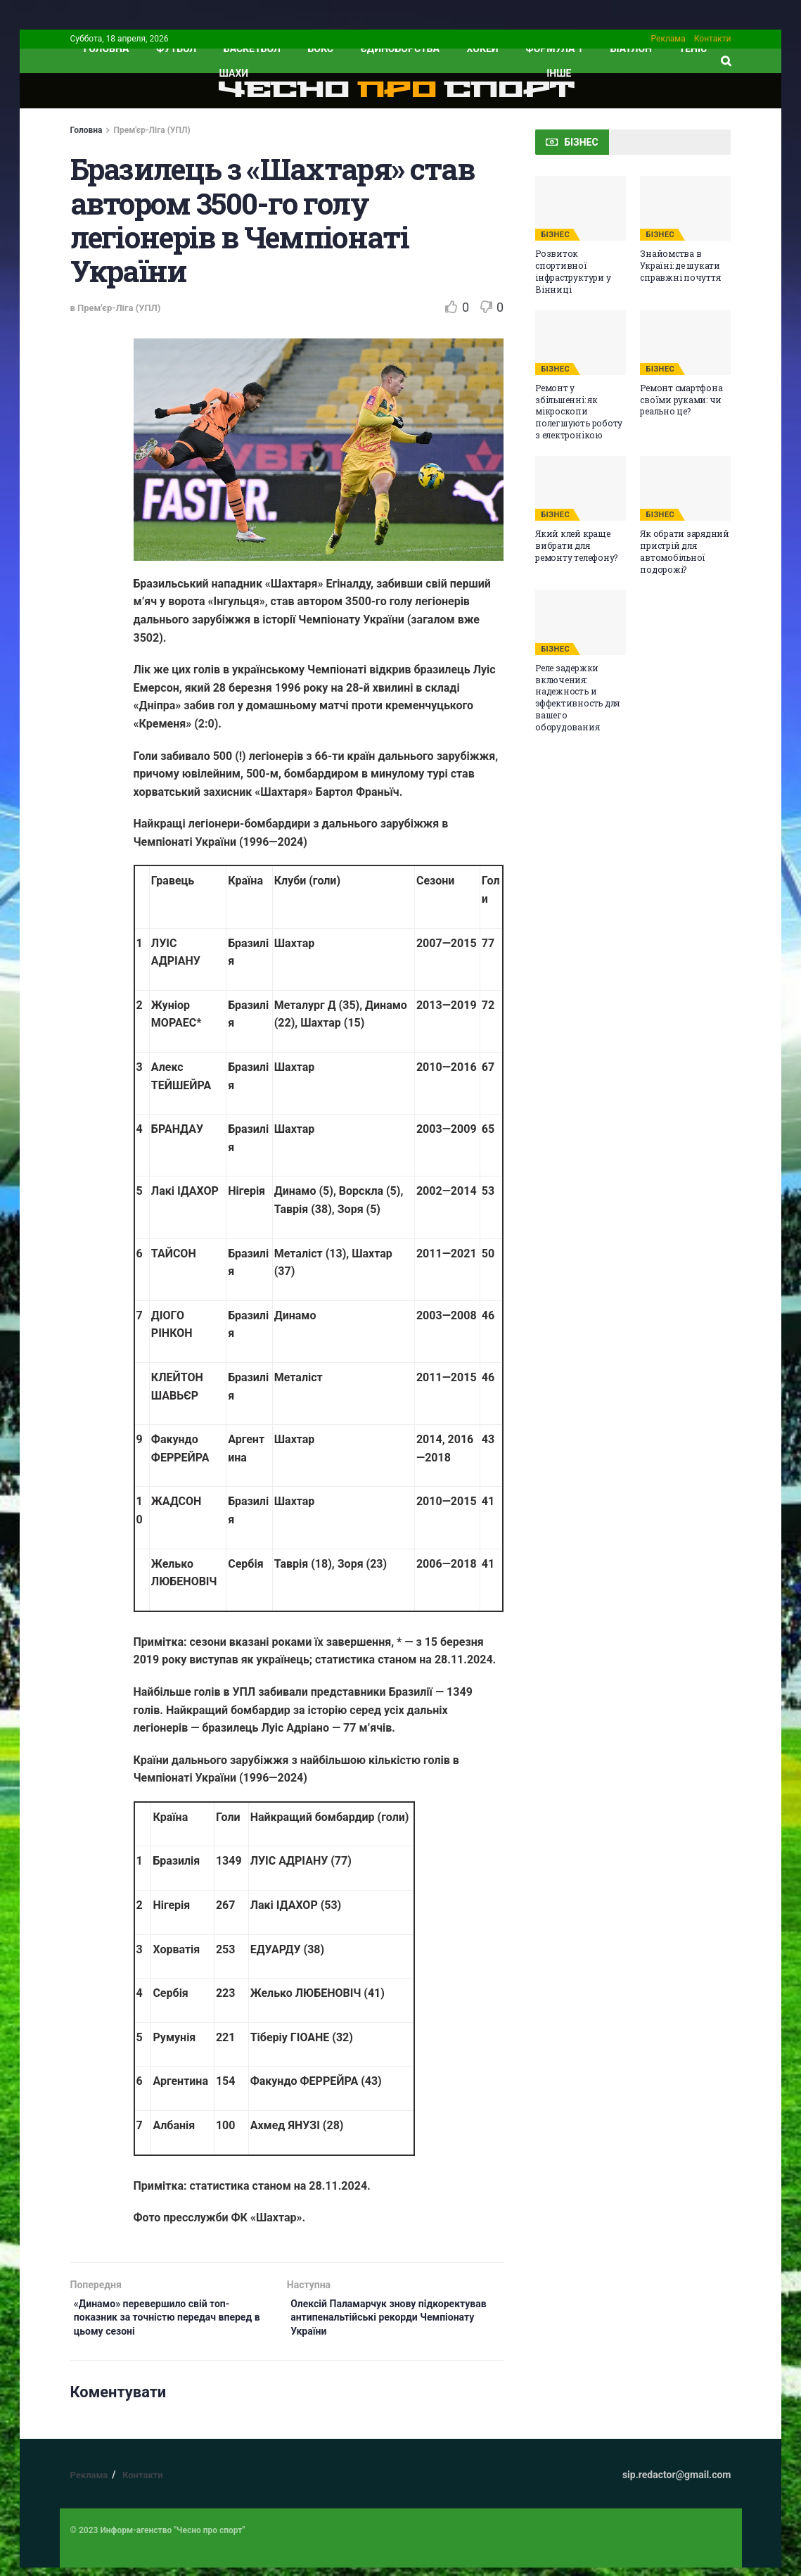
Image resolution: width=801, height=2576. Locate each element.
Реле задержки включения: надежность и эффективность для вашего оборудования (577, 697)
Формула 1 (554, 48)
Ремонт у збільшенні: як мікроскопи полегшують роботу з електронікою (578, 411)
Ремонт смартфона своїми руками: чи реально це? (681, 399)
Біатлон (631, 48)
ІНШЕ (558, 73)
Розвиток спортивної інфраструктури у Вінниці (572, 271)
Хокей (483, 48)
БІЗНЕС (555, 234)
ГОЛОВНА (106, 48)
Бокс (320, 48)
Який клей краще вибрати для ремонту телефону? (576, 545)
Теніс (693, 48)
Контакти (712, 39)
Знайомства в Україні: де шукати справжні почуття (680, 265)
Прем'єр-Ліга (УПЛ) (151, 130)
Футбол (176, 48)
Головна (86, 130)
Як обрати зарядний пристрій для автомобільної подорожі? (684, 551)
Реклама (668, 39)
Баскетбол (252, 48)
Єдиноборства (400, 48)
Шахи (234, 73)
